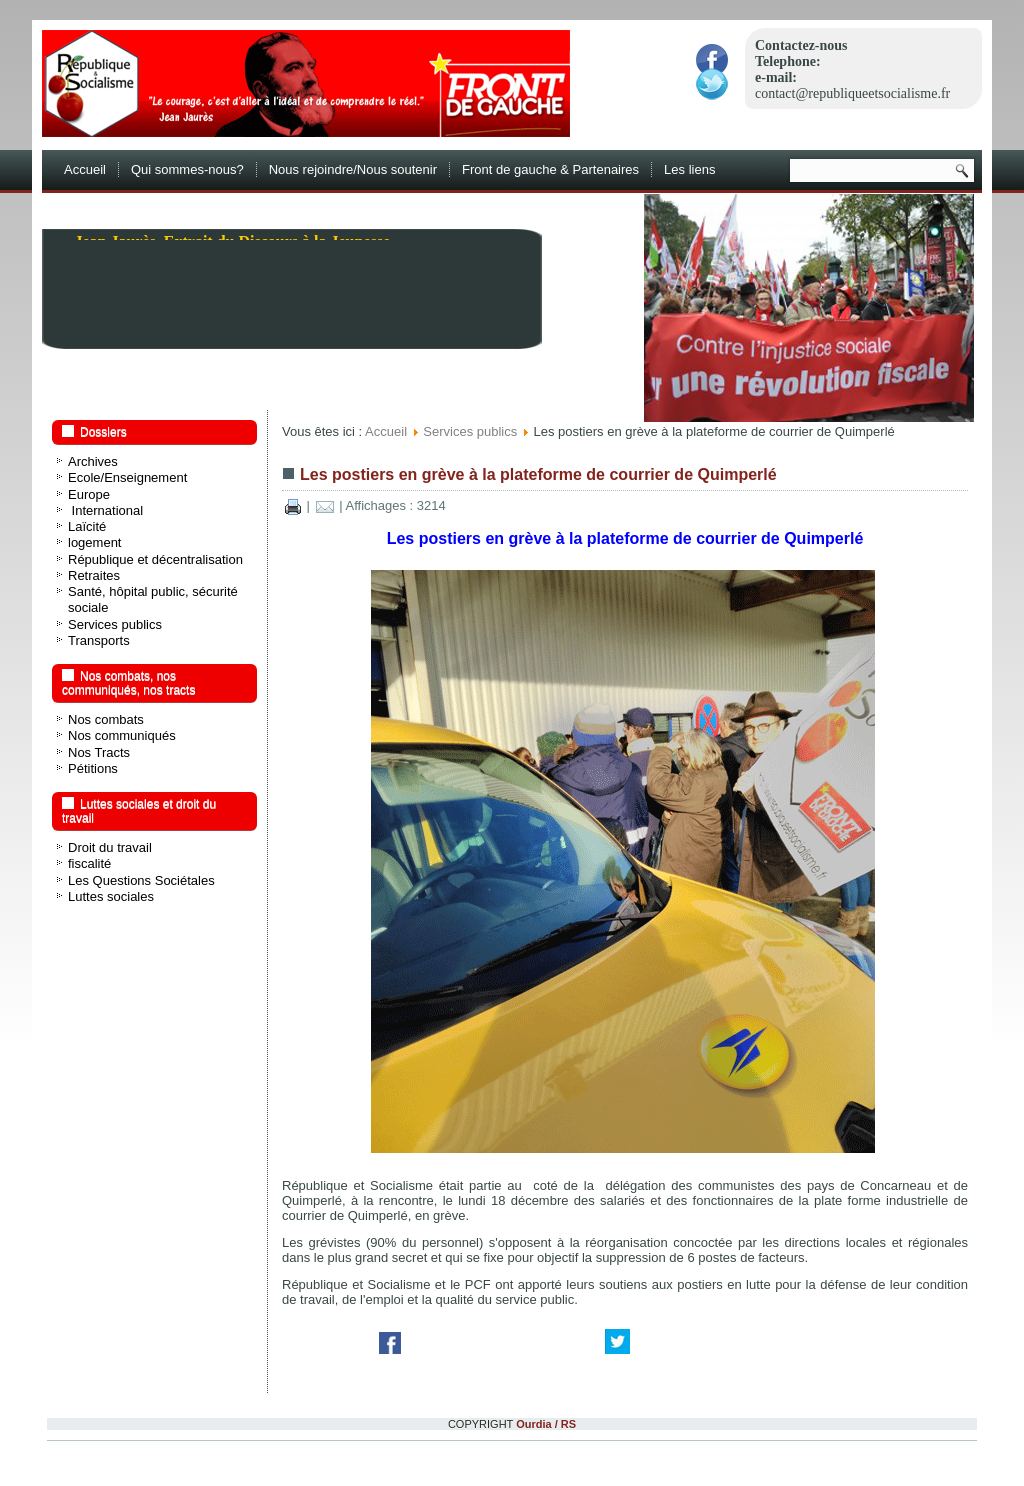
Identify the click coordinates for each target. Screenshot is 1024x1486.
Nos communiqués (122, 735)
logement (94, 542)
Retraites (94, 575)
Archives (93, 461)
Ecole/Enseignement (127, 477)
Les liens (689, 169)
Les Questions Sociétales (141, 880)
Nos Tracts (99, 752)
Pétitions (93, 768)
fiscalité (89, 863)
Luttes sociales (111, 896)
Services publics (115, 624)
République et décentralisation (155, 559)
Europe (89, 494)
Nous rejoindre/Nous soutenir (353, 169)
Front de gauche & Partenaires (550, 169)
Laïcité (87, 526)
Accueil (85, 169)
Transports (99, 640)
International (105, 510)
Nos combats (106, 719)
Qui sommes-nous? (187, 169)
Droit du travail (110, 847)
